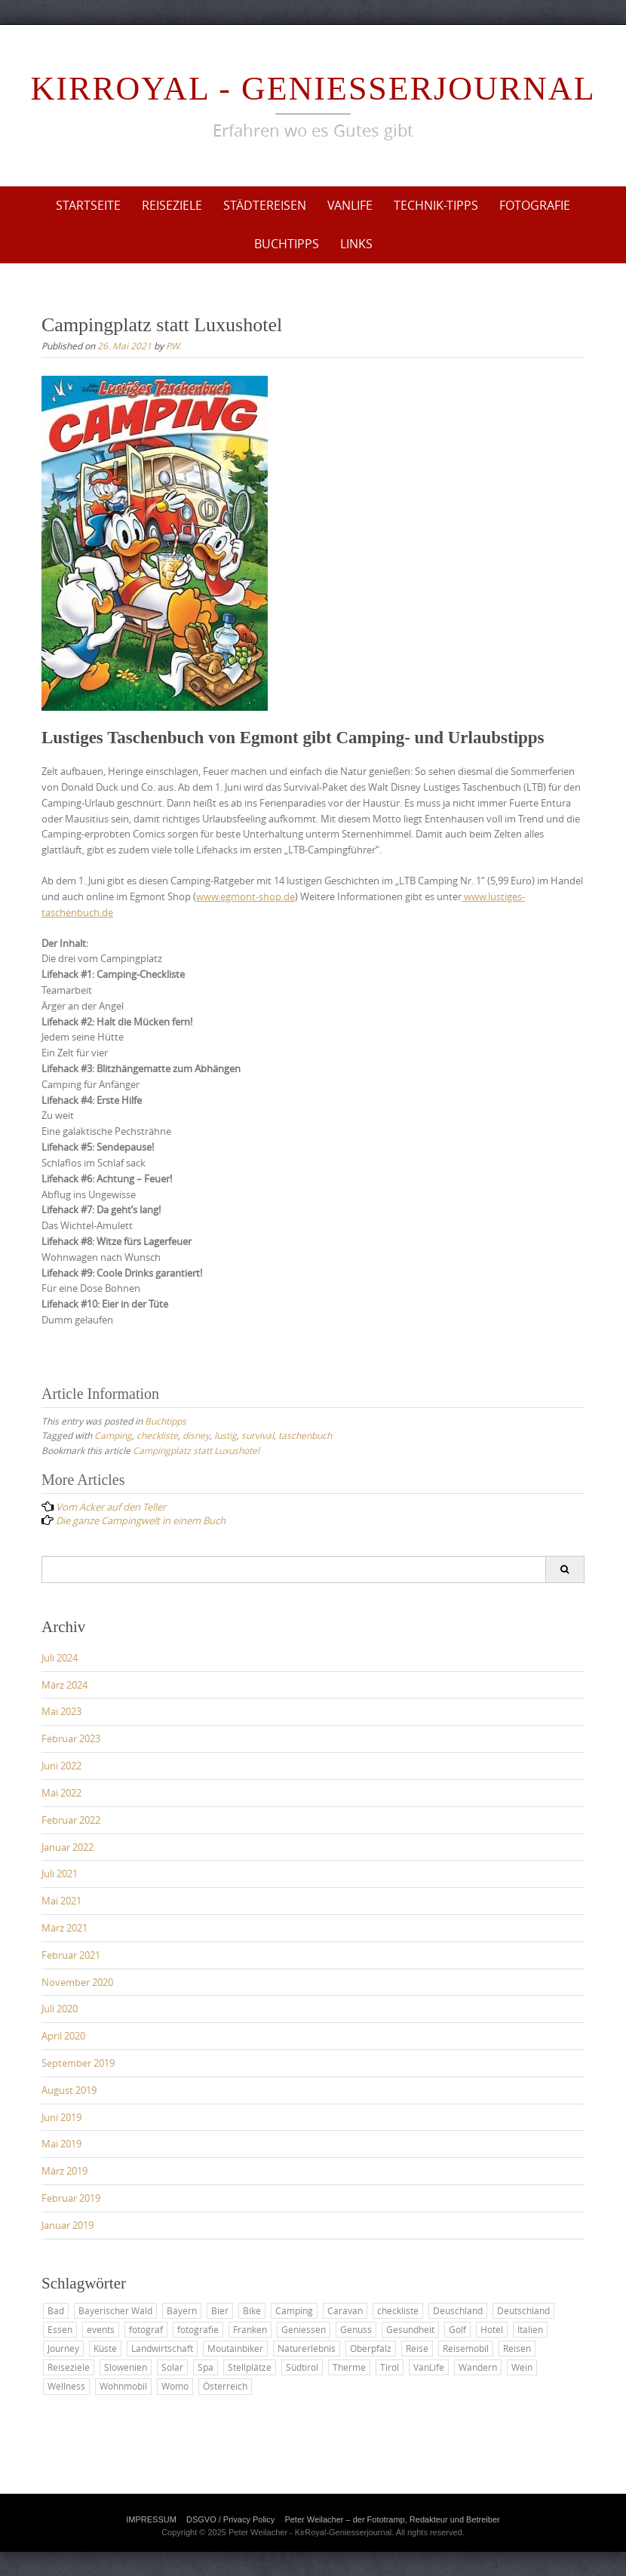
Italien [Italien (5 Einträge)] (530, 2329)
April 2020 (63, 2036)
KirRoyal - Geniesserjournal (312, 88)
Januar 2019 (67, 2225)
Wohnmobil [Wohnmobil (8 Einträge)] (123, 2386)
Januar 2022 (67, 1847)
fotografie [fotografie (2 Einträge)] (198, 2329)
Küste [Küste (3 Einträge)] (105, 2348)
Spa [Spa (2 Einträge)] (205, 2367)
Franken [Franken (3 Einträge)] (250, 2329)
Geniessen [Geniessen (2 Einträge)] (303, 2329)
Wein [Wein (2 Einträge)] (521, 2367)
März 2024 (64, 1685)
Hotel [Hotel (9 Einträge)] (491, 2329)
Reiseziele (172, 205)
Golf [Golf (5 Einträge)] (457, 2329)
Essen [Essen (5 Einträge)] (60, 2329)
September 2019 (78, 2063)
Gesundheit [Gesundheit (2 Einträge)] (410, 2329)
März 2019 (64, 2171)
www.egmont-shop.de (245, 896)
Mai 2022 (61, 1793)
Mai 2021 (61, 1900)
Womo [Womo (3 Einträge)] (175, 2386)
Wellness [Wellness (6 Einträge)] (66, 2386)
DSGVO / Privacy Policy (230, 2519)
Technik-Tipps (436, 205)
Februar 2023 (70, 1738)
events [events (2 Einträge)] (101, 2329)
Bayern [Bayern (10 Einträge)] (182, 2310)
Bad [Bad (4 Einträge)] (56, 2310)
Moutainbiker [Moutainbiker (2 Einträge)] (235, 2348)
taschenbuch (305, 1435)
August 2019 (69, 2090)
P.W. (173, 346)
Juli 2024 (59, 1658)
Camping (113, 1435)
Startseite (88, 205)
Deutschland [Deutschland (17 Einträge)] (523, 2310)
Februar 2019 (70, 2198)
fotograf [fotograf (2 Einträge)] (146, 2329)
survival (257, 1435)
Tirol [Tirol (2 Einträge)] (389, 2367)
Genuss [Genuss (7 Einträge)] (356, 2329)
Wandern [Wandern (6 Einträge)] (478, 2367)
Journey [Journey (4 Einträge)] (63, 2348)
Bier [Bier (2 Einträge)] (220, 2310)
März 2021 (64, 1928)
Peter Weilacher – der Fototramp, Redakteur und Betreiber (391, 2519)
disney (196, 1435)
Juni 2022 (61, 1765)
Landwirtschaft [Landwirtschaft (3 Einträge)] (162, 2348)
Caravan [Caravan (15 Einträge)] (345, 2310)
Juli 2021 (59, 1873)
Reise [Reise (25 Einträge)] (417, 2348)
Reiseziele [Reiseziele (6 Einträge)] (69, 2367)
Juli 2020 (59, 2008)
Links (356, 243)
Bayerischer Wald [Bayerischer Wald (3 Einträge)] (115, 2310)
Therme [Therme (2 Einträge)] (349, 2367)
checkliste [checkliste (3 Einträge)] (398, 2310)
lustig (225, 1435)
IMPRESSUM (151, 2519)
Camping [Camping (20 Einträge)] (294, 2310)
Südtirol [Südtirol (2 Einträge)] (302, 2367)
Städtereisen (264, 205)
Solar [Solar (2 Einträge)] (172, 2367)
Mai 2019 (61, 2143)
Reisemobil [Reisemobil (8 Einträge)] (466, 2348)
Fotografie (534, 205)
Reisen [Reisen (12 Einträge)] (517, 2348)
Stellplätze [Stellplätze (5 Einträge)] (250, 2367)
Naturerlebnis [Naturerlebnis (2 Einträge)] (307, 2348)
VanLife (350, 205)
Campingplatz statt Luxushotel (196, 1450)
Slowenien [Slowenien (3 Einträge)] (125, 2367)
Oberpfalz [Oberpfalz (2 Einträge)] (370, 2348)
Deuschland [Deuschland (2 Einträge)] (458, 2310)
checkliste (157, 1435)
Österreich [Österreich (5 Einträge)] (225, 2386)
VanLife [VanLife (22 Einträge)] (428, 2367)
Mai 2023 (61, 1711)
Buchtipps (286, 243)
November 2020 (77, 1982)
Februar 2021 (70, 1955)
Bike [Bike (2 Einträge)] (252, 2310)
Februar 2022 (70, 1820)
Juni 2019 (61, 2117)
